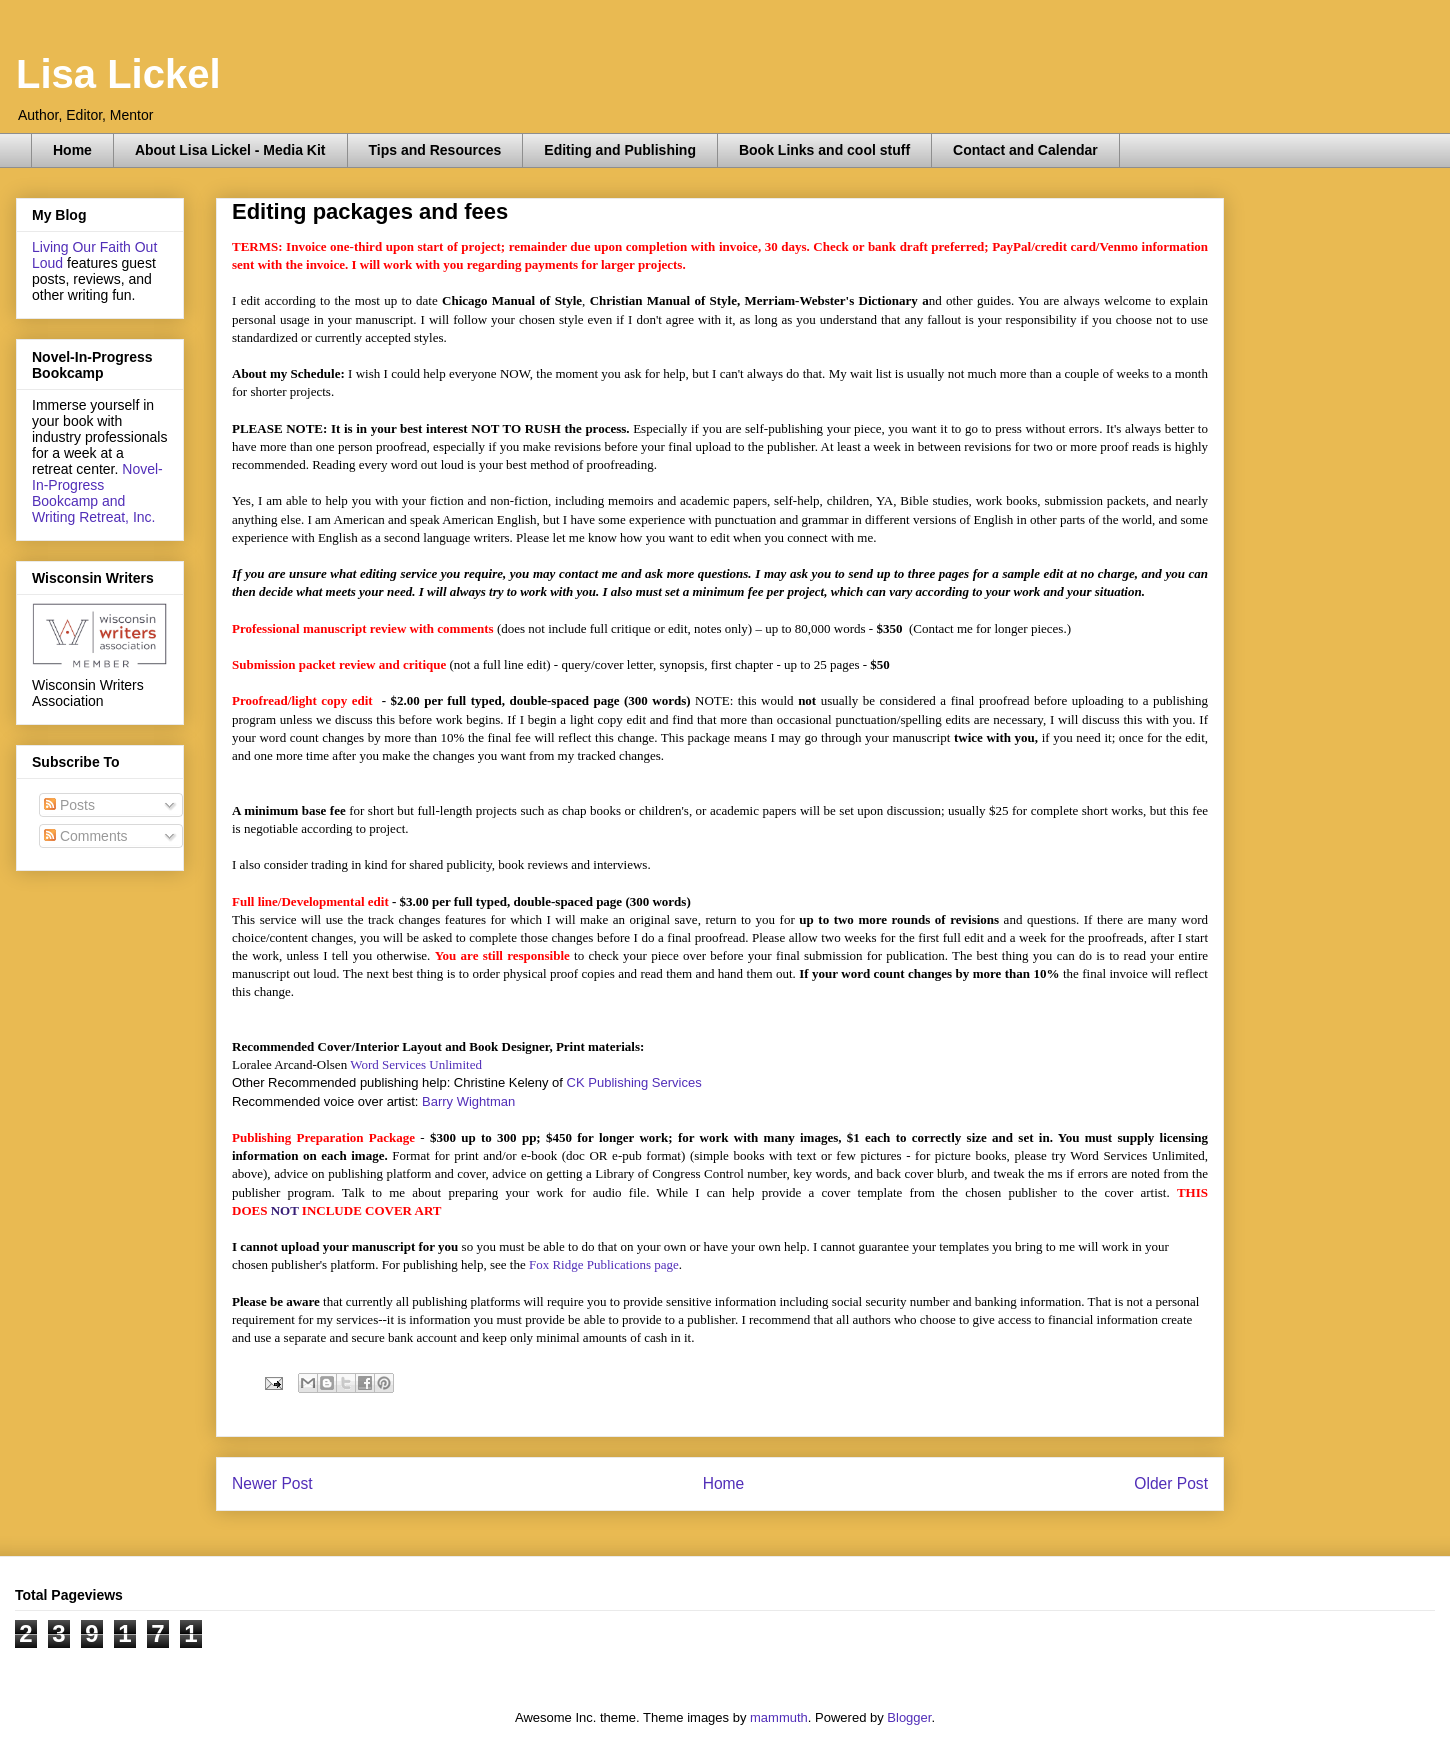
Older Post (1171, 1483)
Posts (69, 805)
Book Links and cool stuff (824, 150)
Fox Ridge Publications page (604, 1264)
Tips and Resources (435, 150)
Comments (86, 836)
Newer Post (272, 1483)
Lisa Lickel (118, 74)
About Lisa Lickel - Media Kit (230, 150)
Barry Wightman (468, 1101)
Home (72, 150)
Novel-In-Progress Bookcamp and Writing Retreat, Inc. (97, 493)
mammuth (779, 1717)
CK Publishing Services (634, 1082)
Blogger (909, 1717)
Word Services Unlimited (416, 1064)
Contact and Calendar (1025, 150)
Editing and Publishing (620, 150)
